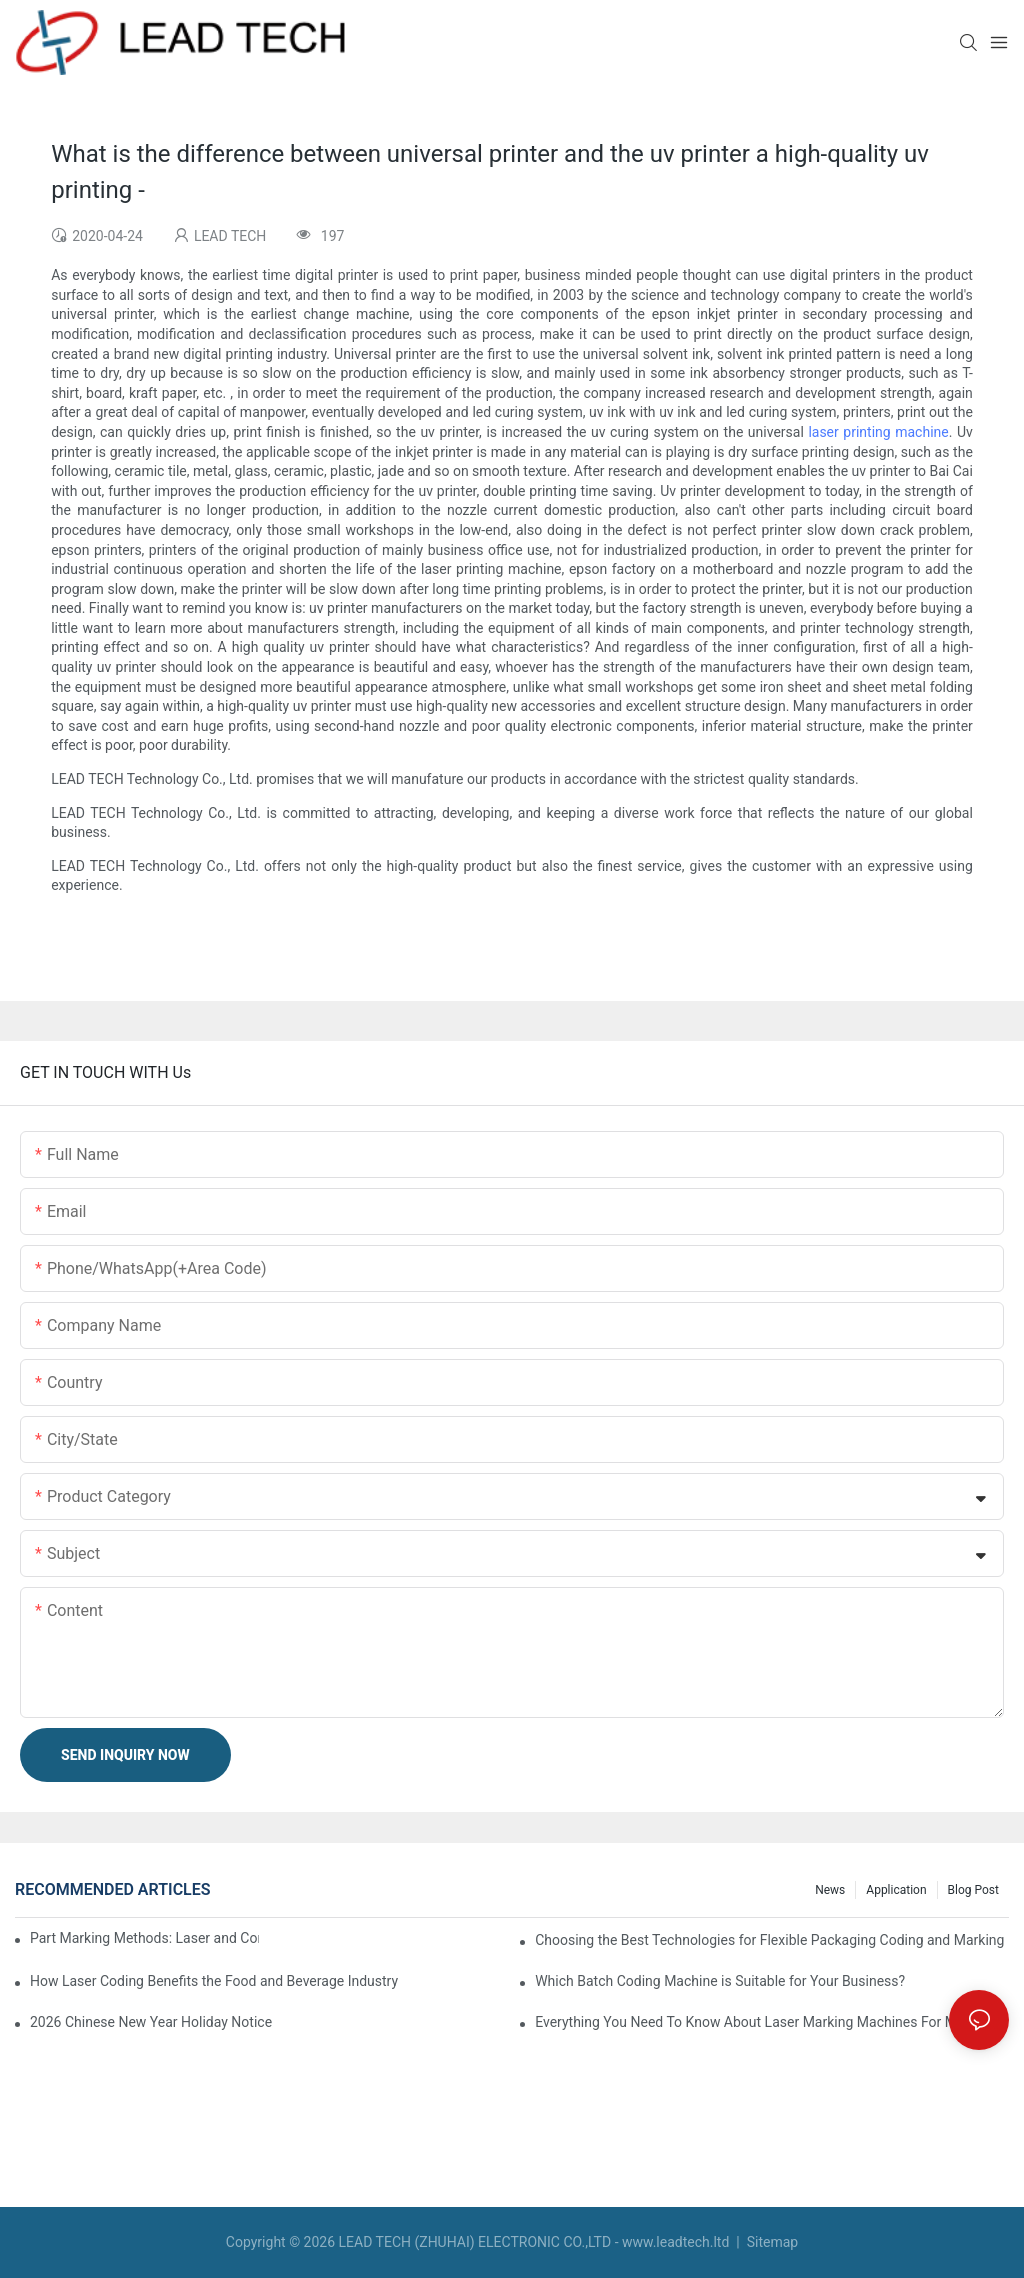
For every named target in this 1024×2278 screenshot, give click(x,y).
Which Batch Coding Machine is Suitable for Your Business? (720, 1981)
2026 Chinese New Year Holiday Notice (151, 2022)
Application (896, 1890)
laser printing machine (878, 432)
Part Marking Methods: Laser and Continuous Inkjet (144, 1938)
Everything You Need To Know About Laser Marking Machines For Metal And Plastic (772, 2022)
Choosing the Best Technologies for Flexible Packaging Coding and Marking (769, 1940)
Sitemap (770, 2242)
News (830, 1890)
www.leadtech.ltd (675, 2242)
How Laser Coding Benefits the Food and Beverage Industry (214, 1981)
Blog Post (973, 1890)
